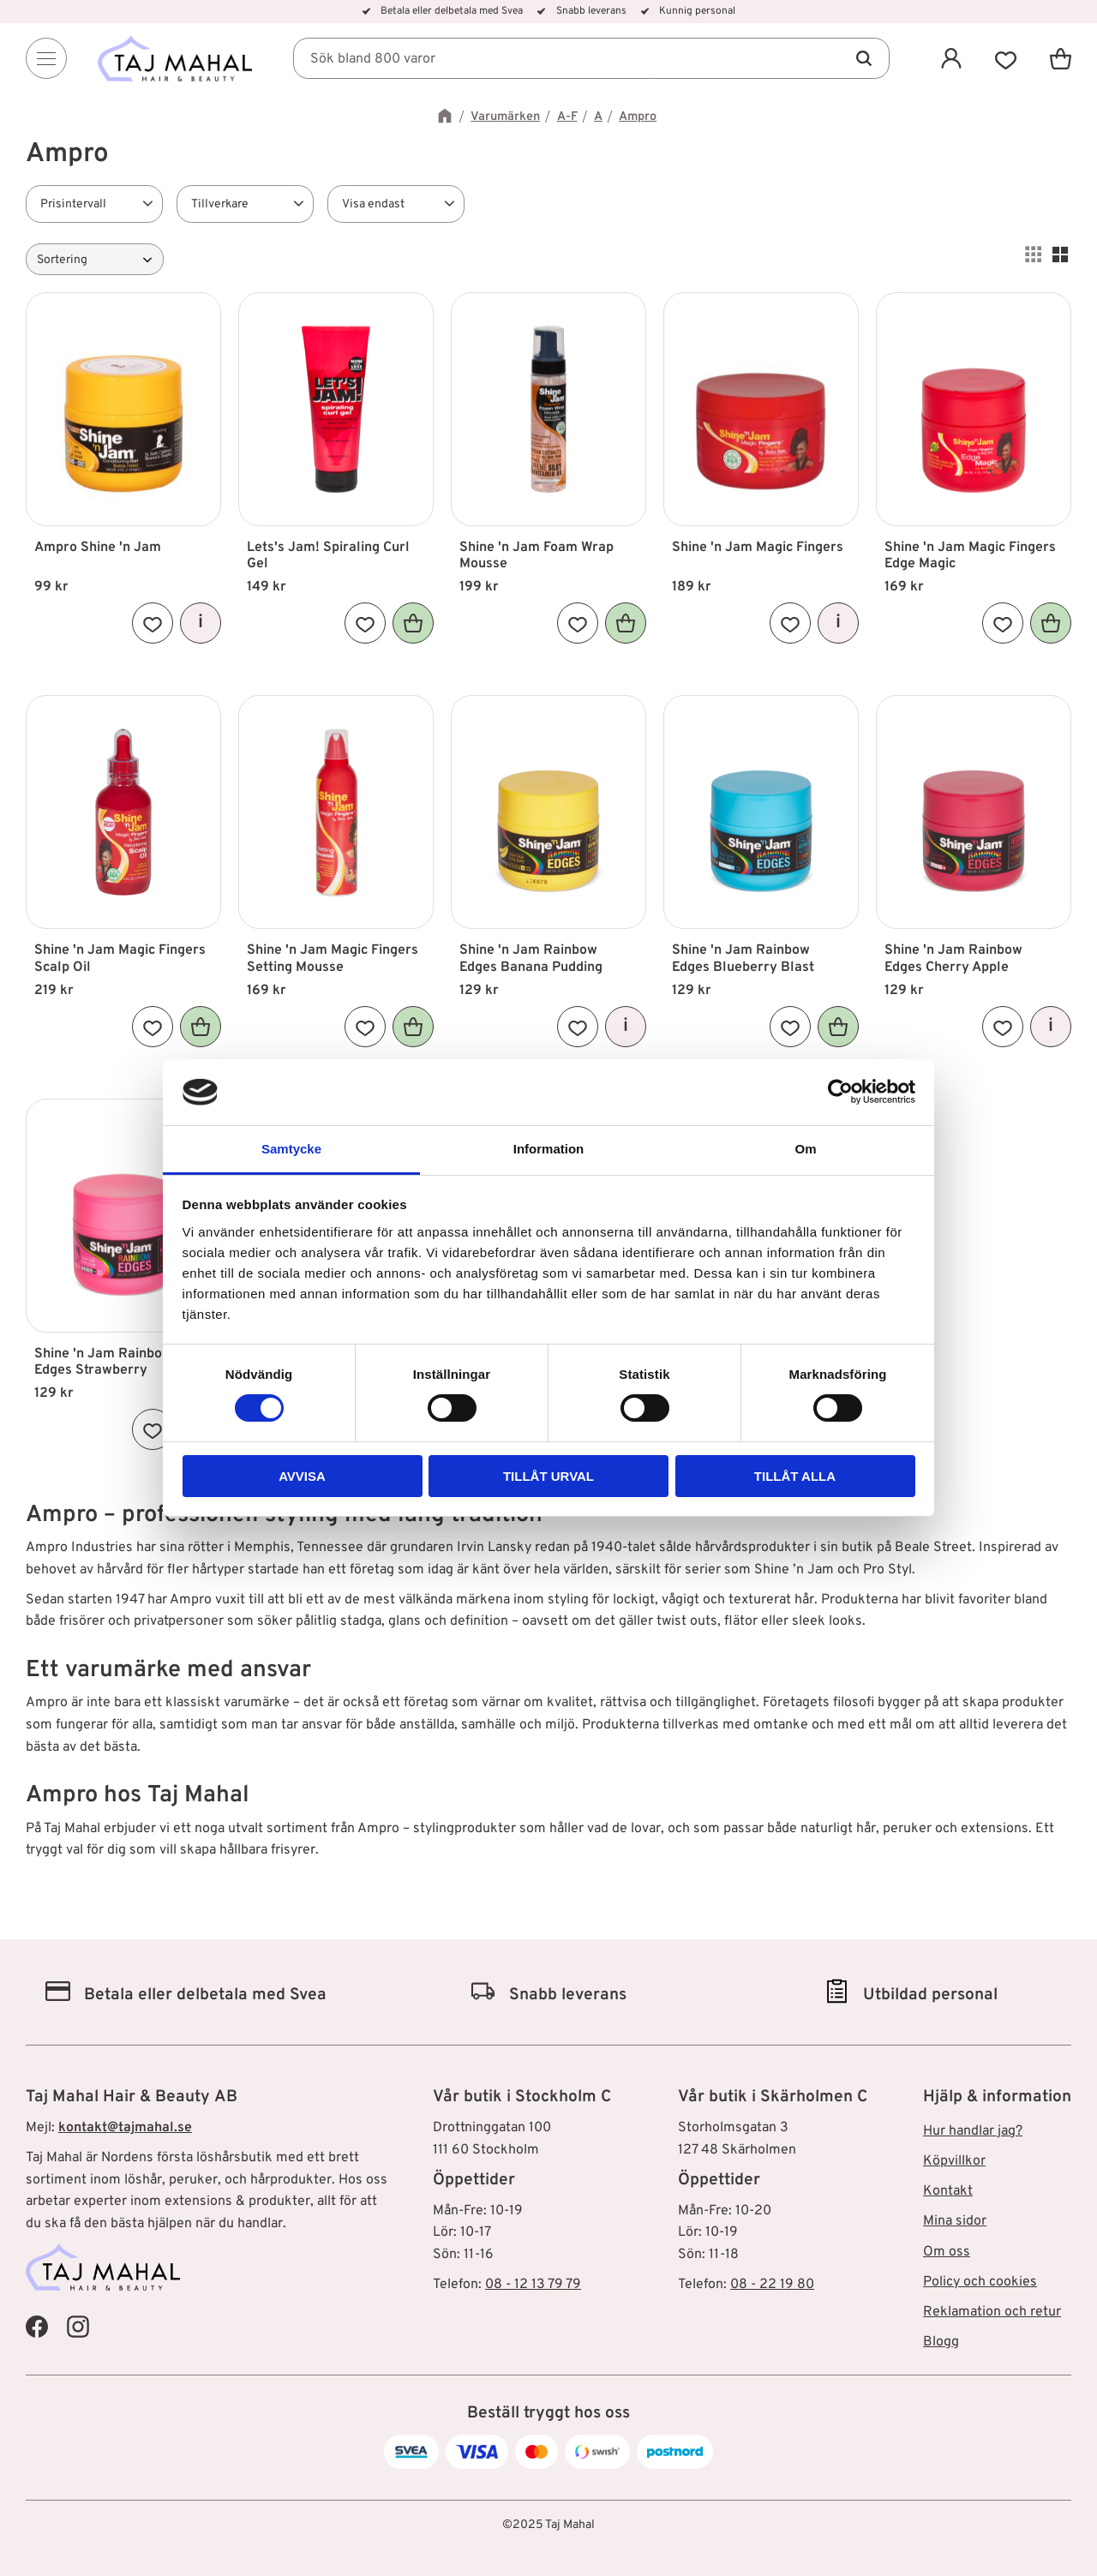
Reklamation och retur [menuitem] (992, 2312)
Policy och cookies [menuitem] (980, 2282)
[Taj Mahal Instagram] (78, 2325)
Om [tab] (805, 1148)
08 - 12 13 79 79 (533, 2284)
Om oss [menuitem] (946, 2252)
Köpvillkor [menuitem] (954, 2161)
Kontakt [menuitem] (948, 2191)
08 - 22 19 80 (772, 2284)
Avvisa (302, 1476)
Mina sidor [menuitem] (954, 2221)
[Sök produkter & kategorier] (591, 58)
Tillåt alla (795, 1476)
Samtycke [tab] (291, 1148)
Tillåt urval (548, 1476)
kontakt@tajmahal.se (125, 2127)
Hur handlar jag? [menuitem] (972, 2131)
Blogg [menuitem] (941, 2342)
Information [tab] (548, 1148)
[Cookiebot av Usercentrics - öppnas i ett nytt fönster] (840, 1092)
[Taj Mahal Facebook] (36, 2325)
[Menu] (46, 58)
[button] (1006, 58)
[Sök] (864, 58)
